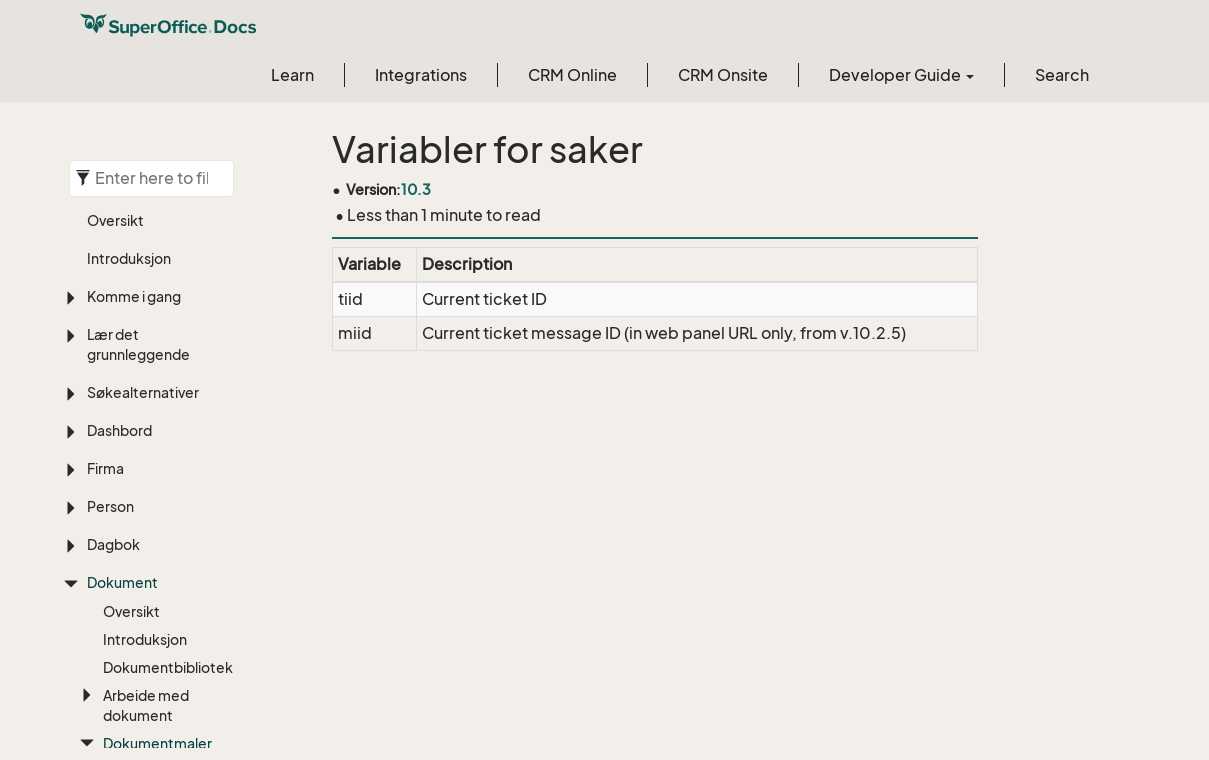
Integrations (421, 75)
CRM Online (572, 75)
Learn (292, 75)
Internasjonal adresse (194, 487)
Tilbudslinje (187, 685)
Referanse (170, 177)
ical (162, 449)
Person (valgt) (174, 287)
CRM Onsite (723, 75)
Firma (169, 201)
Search (1062, 75)
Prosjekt (179, 601)
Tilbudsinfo (187, 657)
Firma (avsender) (187, 239)
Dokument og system (186, 383)
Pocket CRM (192, 573)
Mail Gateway (182, 535)
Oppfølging (189, 421)
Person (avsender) (187, 335)
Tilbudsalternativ (195, 629)
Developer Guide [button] (901, 75)
